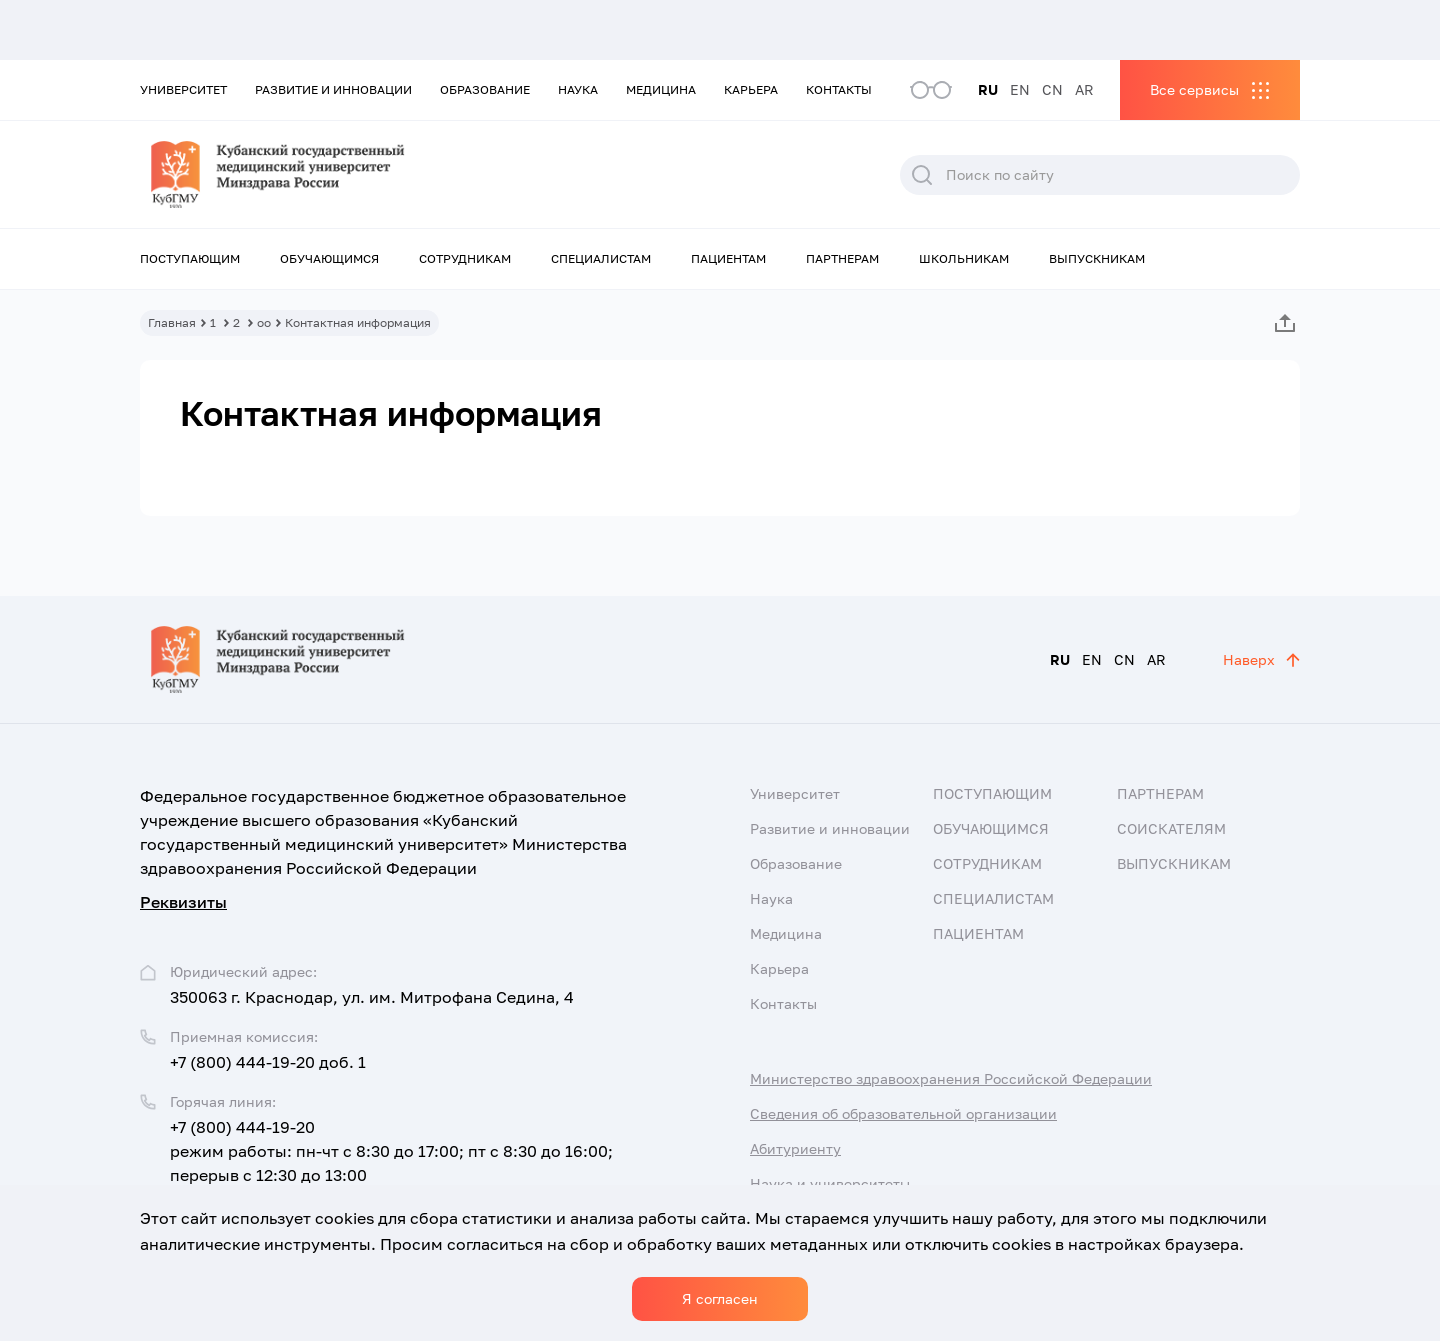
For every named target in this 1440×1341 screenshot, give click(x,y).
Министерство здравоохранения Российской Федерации (951, 1078)
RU (988, 89)
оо (264, 322)
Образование (485, 89)
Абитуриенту (795, 1148)
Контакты (839, 89)
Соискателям (1171, 828)
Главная (172, 322)
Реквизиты (183, 902)
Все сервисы (1194, 89)
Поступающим (190, 258)
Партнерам (842, 258)
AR (1084, 89)
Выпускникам (1097, 258)
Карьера (751, 89)
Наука (578, 89)
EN (1020, 89)
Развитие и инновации (333, 89)
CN (1052, 89)
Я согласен (720, 1298)
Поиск (922, 175)
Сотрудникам (465, 258)
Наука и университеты (830, 1183)
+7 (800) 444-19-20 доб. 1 (268, 1062)
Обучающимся (329, 258)
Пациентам (728, 258)
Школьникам (964, 258)
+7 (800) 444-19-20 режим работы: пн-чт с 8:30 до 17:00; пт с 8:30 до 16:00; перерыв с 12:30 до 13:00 (391, 1151)
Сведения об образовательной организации (903, 1113)
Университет (183, 89)
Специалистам (601, 258)
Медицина (661, 89)
